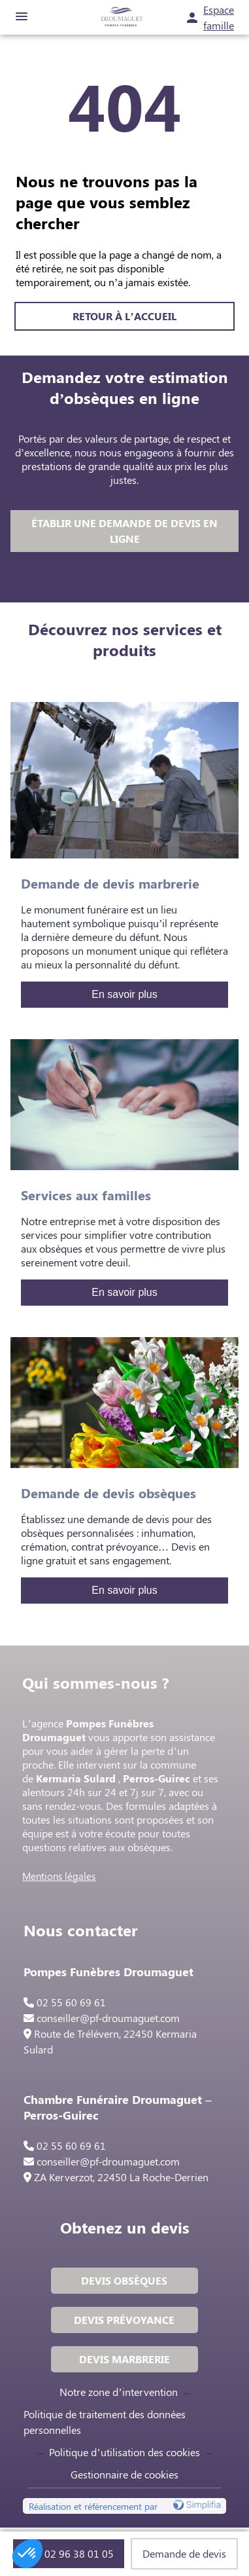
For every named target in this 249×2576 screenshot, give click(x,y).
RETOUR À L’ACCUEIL (124, 316)
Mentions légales (58, 1876)
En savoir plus (124, 994)
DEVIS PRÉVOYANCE (124, 2320)
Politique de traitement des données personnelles (105, 2422)
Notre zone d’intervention (118, 2392)
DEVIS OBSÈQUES (124, 2280)
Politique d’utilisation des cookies (124, 2452)
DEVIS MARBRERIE (124, 2359)
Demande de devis (184, 2553)
